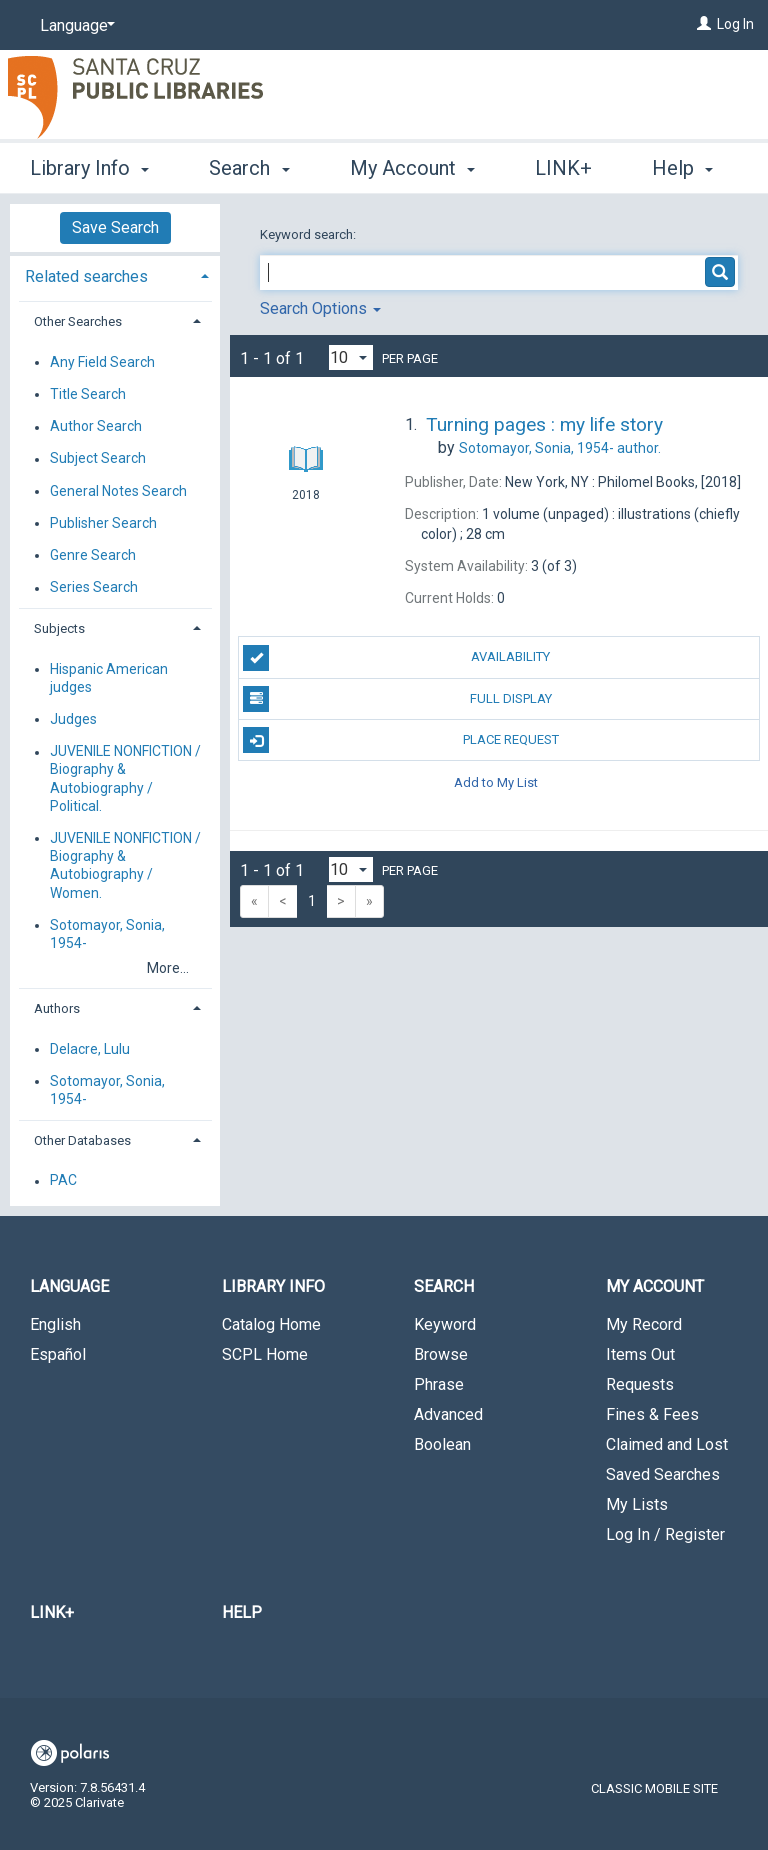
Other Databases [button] (82, 1140)
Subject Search (98, 459)
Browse (441, 1354)
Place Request (400, 740)
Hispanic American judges (109, 678)
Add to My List (496, 781)
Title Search (88, 394)
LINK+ (52, 1612)
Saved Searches (663, 1474)
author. (560, 448)
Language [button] (69, 1286)
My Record (644, 1324)
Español (58, 1354)
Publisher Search (103, 523)
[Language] (74, 26)
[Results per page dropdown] (351, 357)
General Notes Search (118, 491)
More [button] (574, 168)
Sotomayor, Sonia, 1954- (107, 934)
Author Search (96, 427)
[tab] (115, 274)
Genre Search (93, 555)
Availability (396, 658)
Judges (73, 719)
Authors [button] (57, 1008)
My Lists (637, 1504)
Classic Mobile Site (654, 1788)
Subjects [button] (59, 628)
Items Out (640, 1354)
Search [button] (249, 165)
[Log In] (704, 24)
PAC (63, 1181)
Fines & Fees (652, 1414)
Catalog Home (271, 1324)
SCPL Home (265, 1354)
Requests (640, 1384)
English (55, 1324)
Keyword (445, 1324)
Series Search (94, 588)
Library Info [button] (89, 165)
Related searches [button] (86, 276)
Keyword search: (309, 234)
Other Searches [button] (78, 321)
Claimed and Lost (667, 1444)
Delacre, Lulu (90, 1049)
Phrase (439, 1384)
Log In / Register (665, 1534)
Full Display (397, 699)
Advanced (448, 1414)
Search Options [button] (320, 308)
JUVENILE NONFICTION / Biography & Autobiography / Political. (125, 779)
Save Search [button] (115, 227)
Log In (735, 24)
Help (242, 1612)
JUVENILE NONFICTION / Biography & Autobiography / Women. (125, 865)
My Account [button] (412, 165)
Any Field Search (102, 362)
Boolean (442, 1444)
